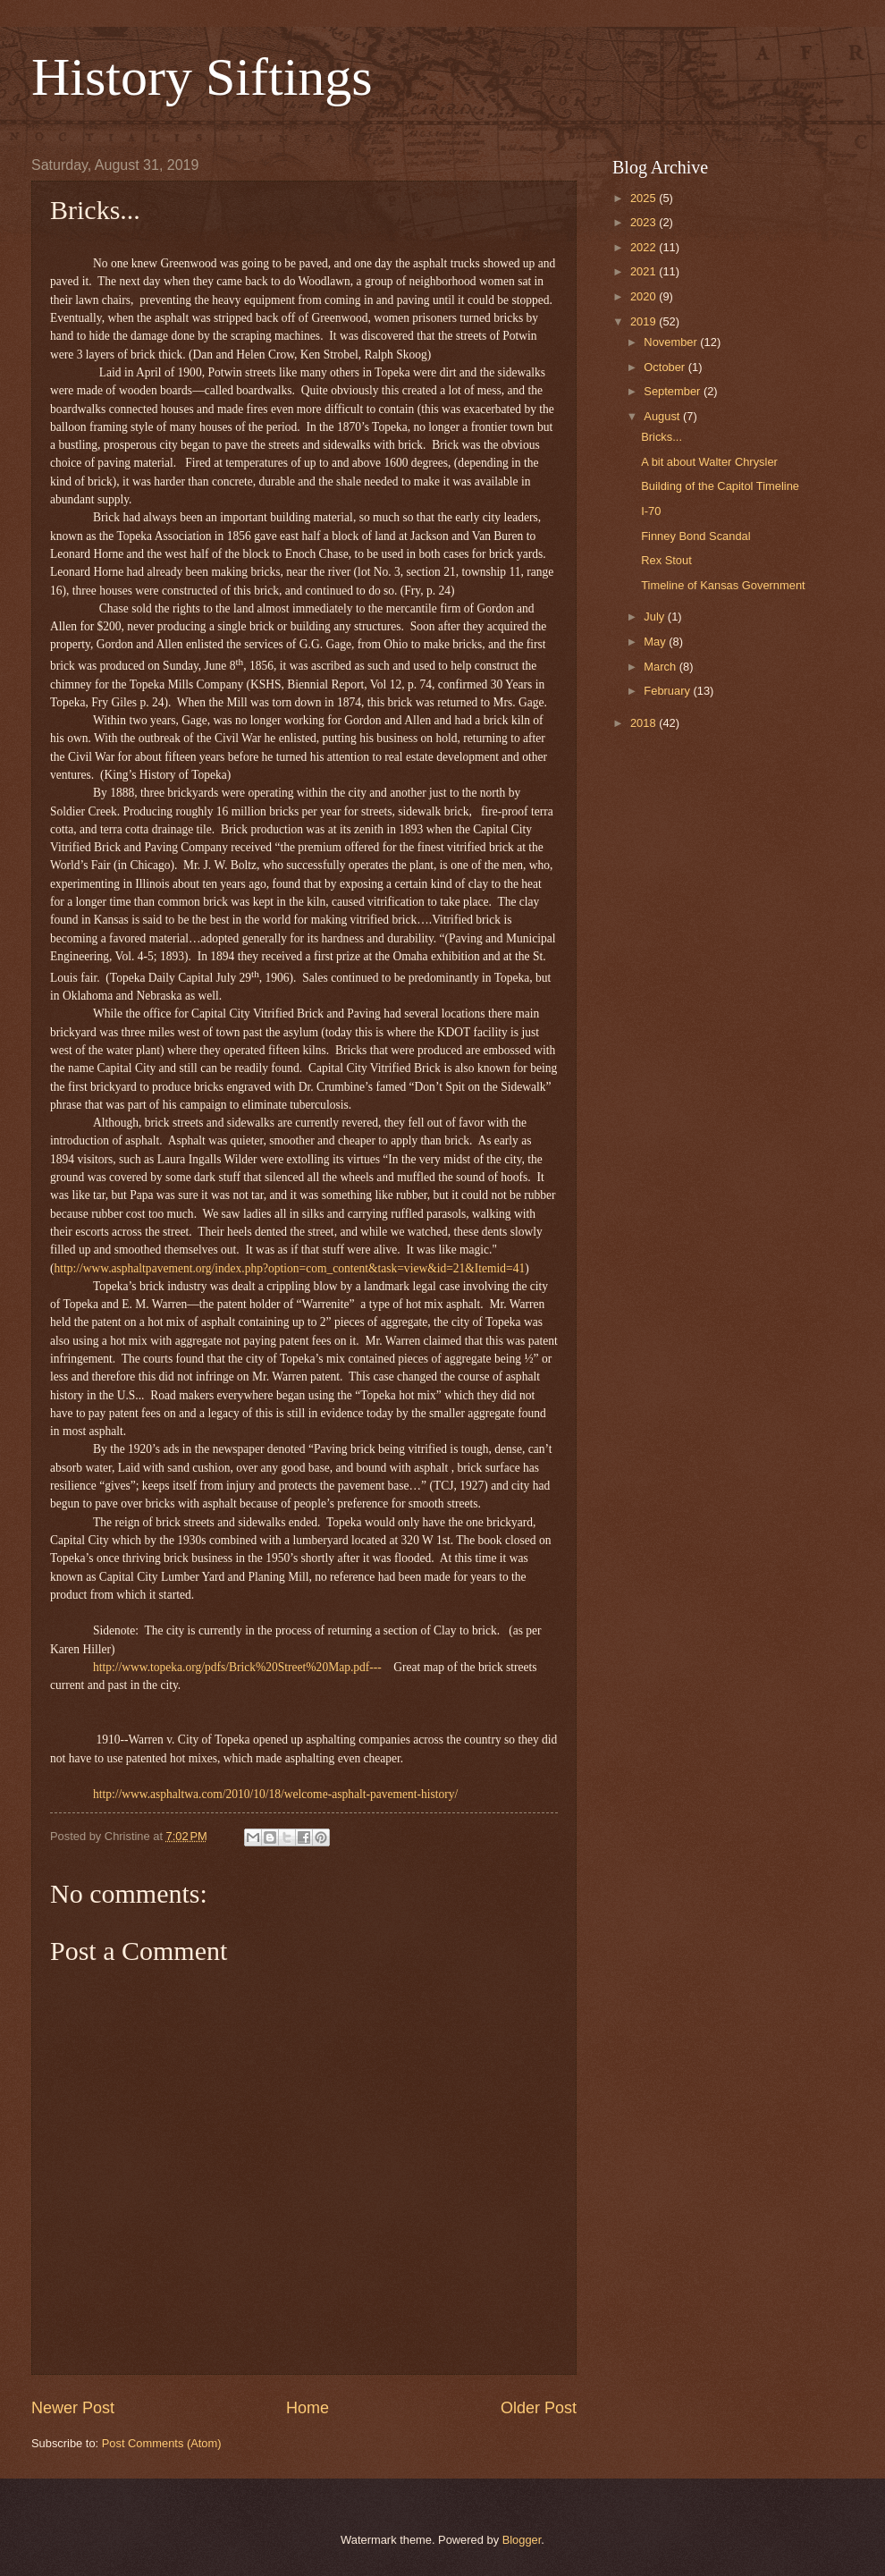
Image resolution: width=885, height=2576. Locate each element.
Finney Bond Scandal (695, 536)
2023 (644, 222)
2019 (644, 321)
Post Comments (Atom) (162, 2443)
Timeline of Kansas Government (723, 585)
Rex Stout (666, 560)
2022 (644, 247)
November (672, 342)
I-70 (651, 511)
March (661, 666)
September (674, 391)
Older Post (539, 2408)
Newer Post (72, 2408)
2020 (644, 296)
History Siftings (202, 76)
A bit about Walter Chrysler (709, 462)
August (663, 416)
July (655, 616)
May (656, 641)
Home (307, 2408)
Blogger (522, 2539)
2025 (644, 198)
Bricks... (661, 436)
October (665, 367)
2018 (644, 723)
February (668, 690)
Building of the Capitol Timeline (720, 486)
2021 (644, 271)
